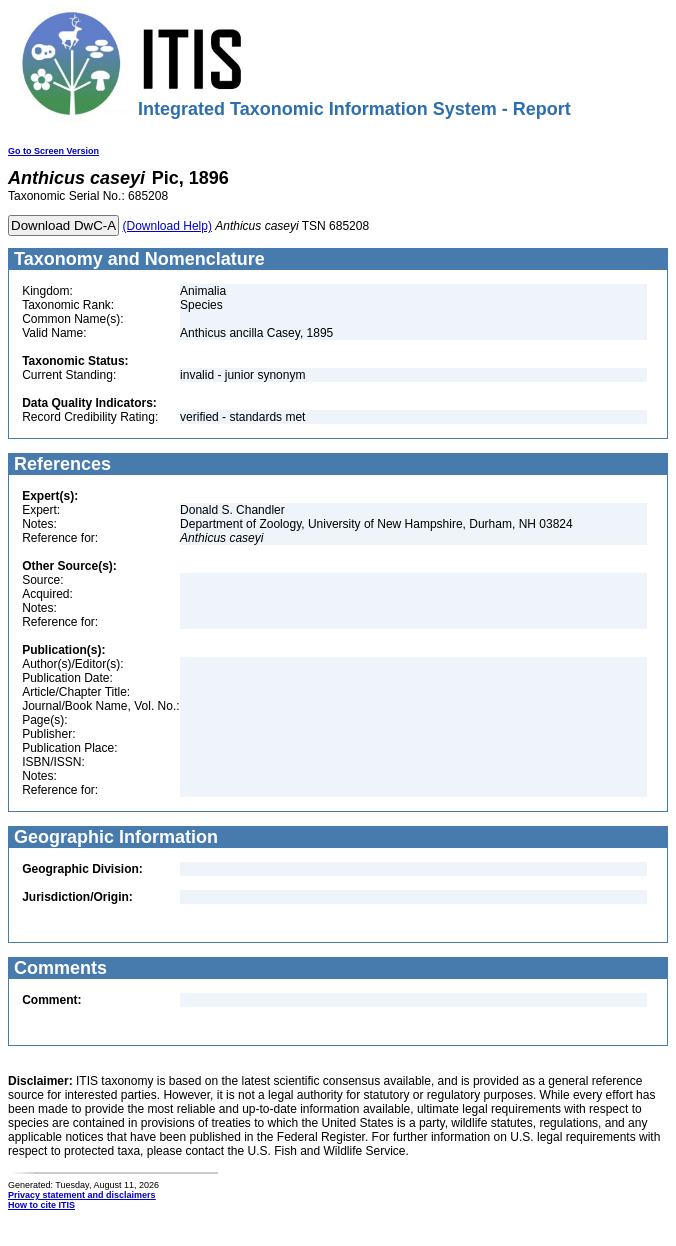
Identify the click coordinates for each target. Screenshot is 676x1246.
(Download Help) (167, 226)
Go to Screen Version (53, 151)
